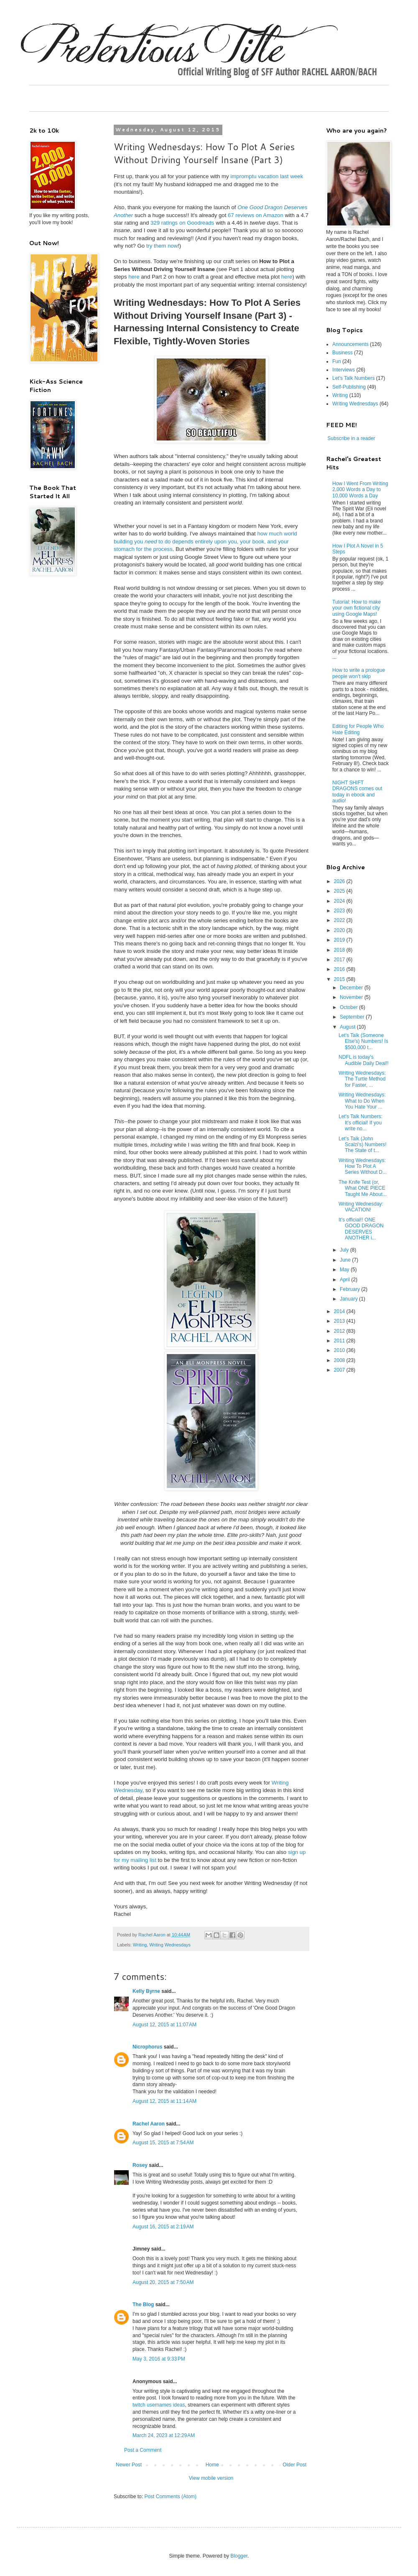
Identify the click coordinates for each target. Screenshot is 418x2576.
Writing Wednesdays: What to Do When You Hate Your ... (362, 1101)
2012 (340, 1331)
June (346, 1260)
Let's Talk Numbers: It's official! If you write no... (360, 1123)
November (352, 997)
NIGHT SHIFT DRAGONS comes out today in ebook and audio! (357, 792)
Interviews (343, 370)
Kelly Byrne (146, 1991)
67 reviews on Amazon (255, 215)
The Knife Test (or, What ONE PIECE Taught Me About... (363, 1188)
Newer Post (129, 2465)
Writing (140, 1944)
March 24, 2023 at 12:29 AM (164, 2435)
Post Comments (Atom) (170, 2496)
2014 (340, 1311)
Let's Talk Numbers (353, 378)
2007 (340, 1370)
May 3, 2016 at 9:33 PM (159, 2359)
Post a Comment (142, 2450)
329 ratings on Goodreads (182, 223)
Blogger (238, 2556)
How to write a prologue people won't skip (358, 673)
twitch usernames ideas (159, 2405)
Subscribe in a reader (351, 438)
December (352, 988)
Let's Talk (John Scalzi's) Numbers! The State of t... (363, 1145)
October (349, 1007)
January (349, 1299)
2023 (340, 911)
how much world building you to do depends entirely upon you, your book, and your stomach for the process (205, 541)
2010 (340, 1350)
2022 (340, 920)
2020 (340, 930)
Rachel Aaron (149, 2124)
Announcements (350, 344)
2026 (340, 881)
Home (212, 2465)
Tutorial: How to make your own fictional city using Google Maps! (356, 608)
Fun (336, 361)
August (348, 1027)
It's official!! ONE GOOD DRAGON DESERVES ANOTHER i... (361, 1229)
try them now (162, 246)
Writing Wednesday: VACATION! (361, 1207)
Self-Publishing (349, 387)
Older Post (294, 2465)
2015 (340, 979)
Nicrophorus (147, 2047)
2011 (340, 1341)
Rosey (140, 2165)
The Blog (143, 2304)
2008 (340, 1360)
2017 (340, 960)
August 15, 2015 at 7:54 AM (163, 2143)
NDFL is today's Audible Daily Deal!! (364, 1060)
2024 (340, 901)
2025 (340, 891)
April (345, 1280)
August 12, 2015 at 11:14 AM (164, 2101)
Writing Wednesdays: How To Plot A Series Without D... (363, 1166)
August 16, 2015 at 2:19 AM (163, 2227)
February (350, 1289)
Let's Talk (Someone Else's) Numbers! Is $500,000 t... (363, 1041)
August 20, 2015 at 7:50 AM (163, 2282)
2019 (340, 940)
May (345, 1270)
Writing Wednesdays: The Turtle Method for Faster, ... (362, 1079)
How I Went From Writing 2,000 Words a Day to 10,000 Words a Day (360, 490)
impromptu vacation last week (266, 176)
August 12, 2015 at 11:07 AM (164, 2025)
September (353, 1017)
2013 (340, 1321)
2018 (340, 950)
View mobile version (211, 2478)
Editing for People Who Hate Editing (358, 729)
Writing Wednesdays (170, 1944)
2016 (340, 969)
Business (342, 353)
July (345, 1250)
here (133, 277)
